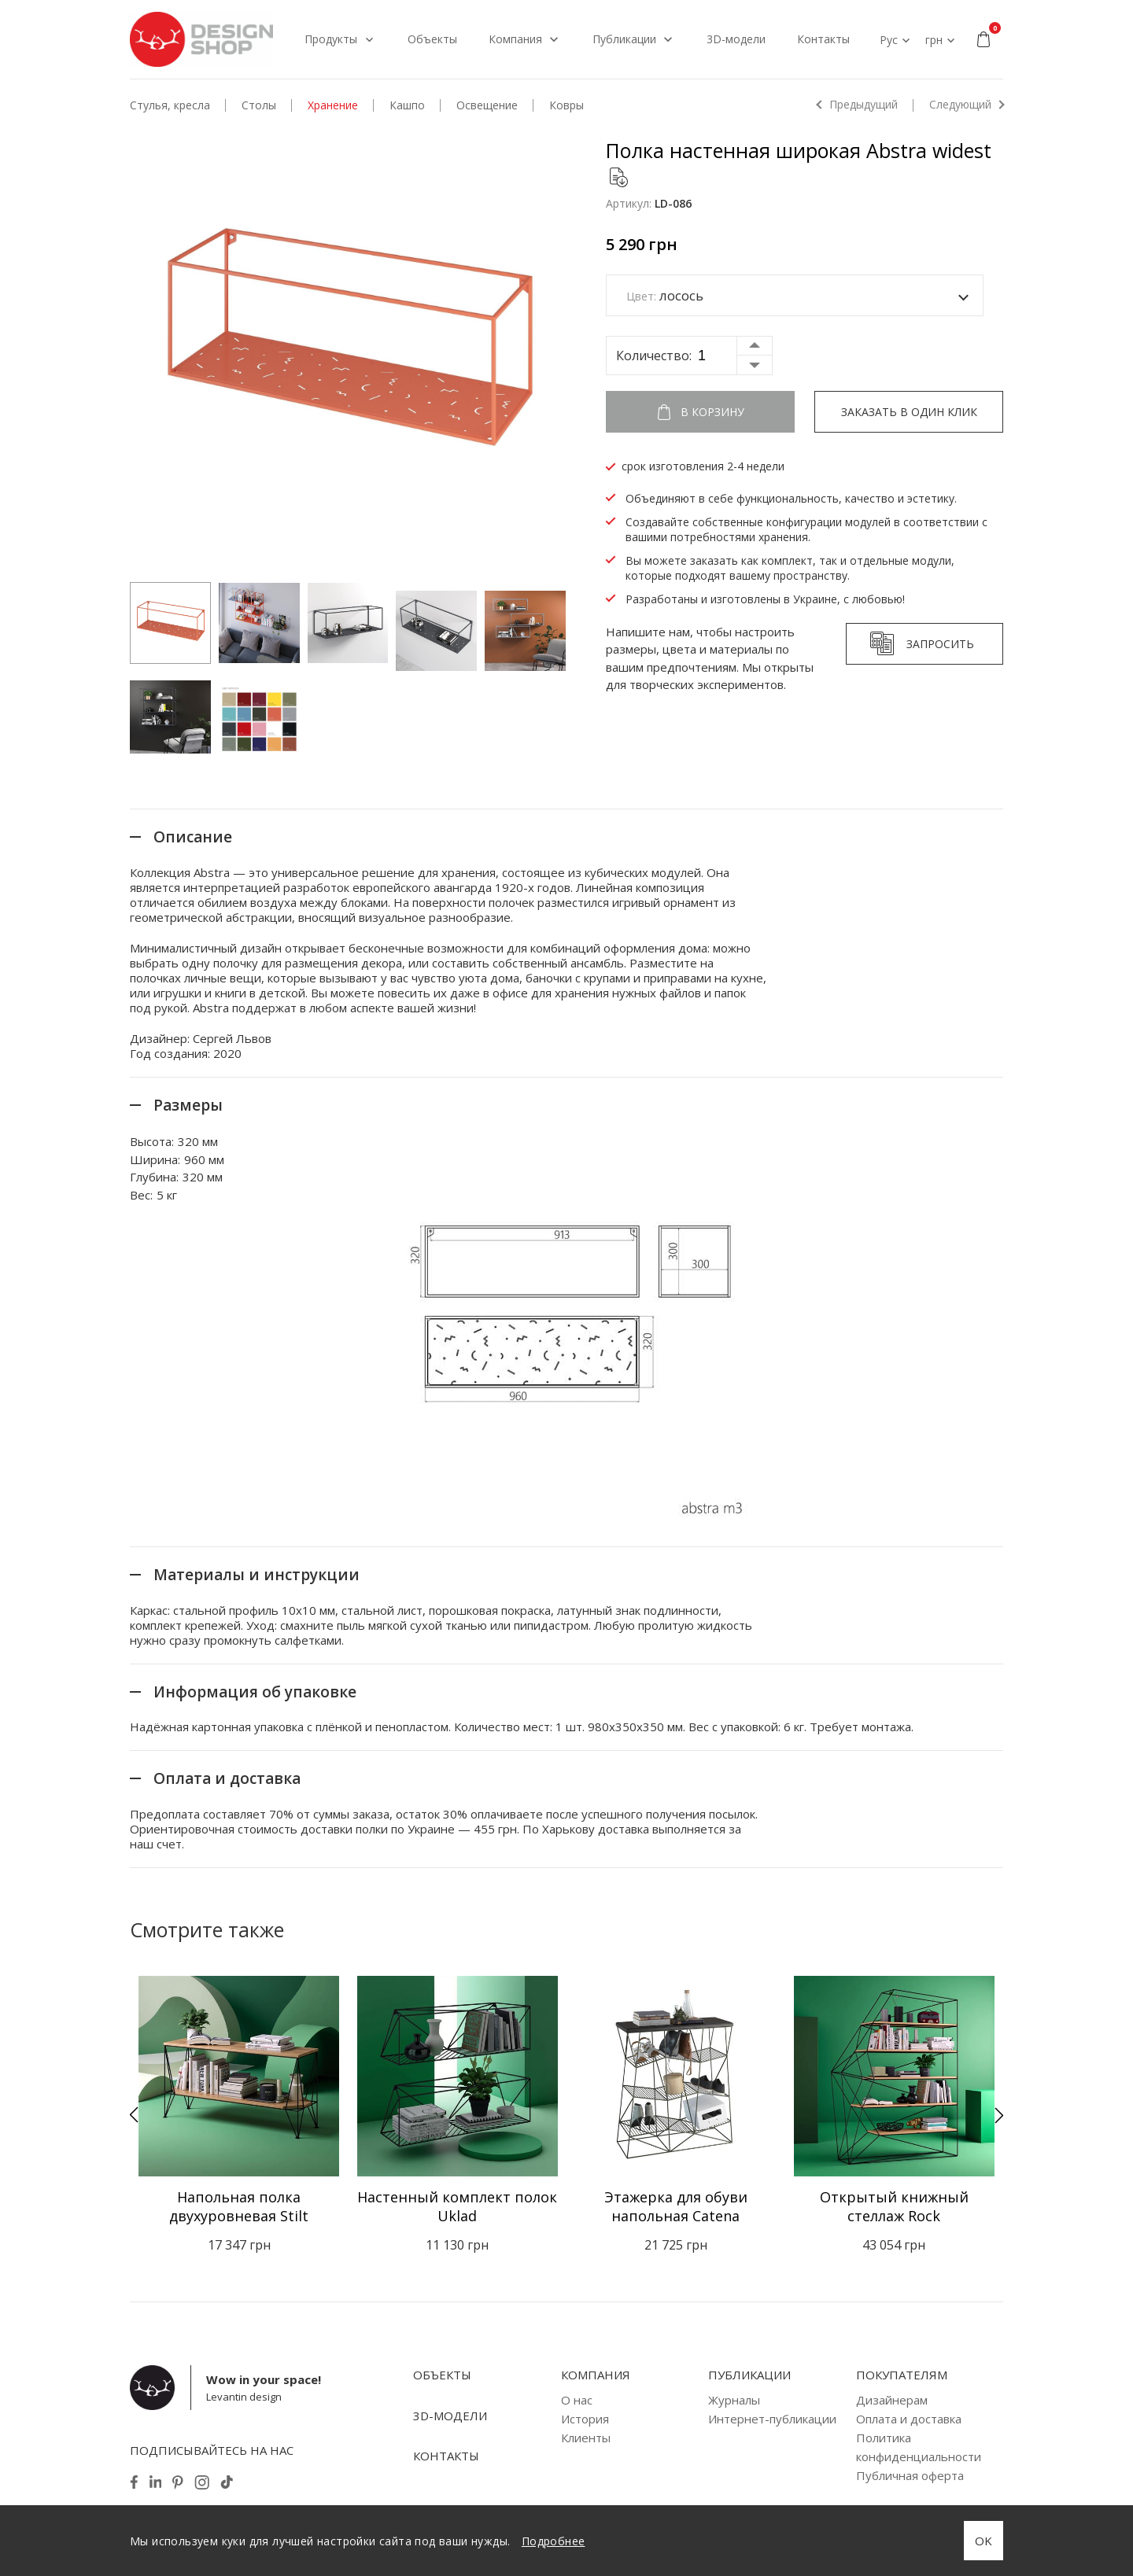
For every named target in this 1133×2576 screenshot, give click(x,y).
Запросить (940, 643)
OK (983, 2540)
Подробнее (553, 2541)
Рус (889, 39)
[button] (133, 2115)
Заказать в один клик (909, 411)
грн (934, 39)
